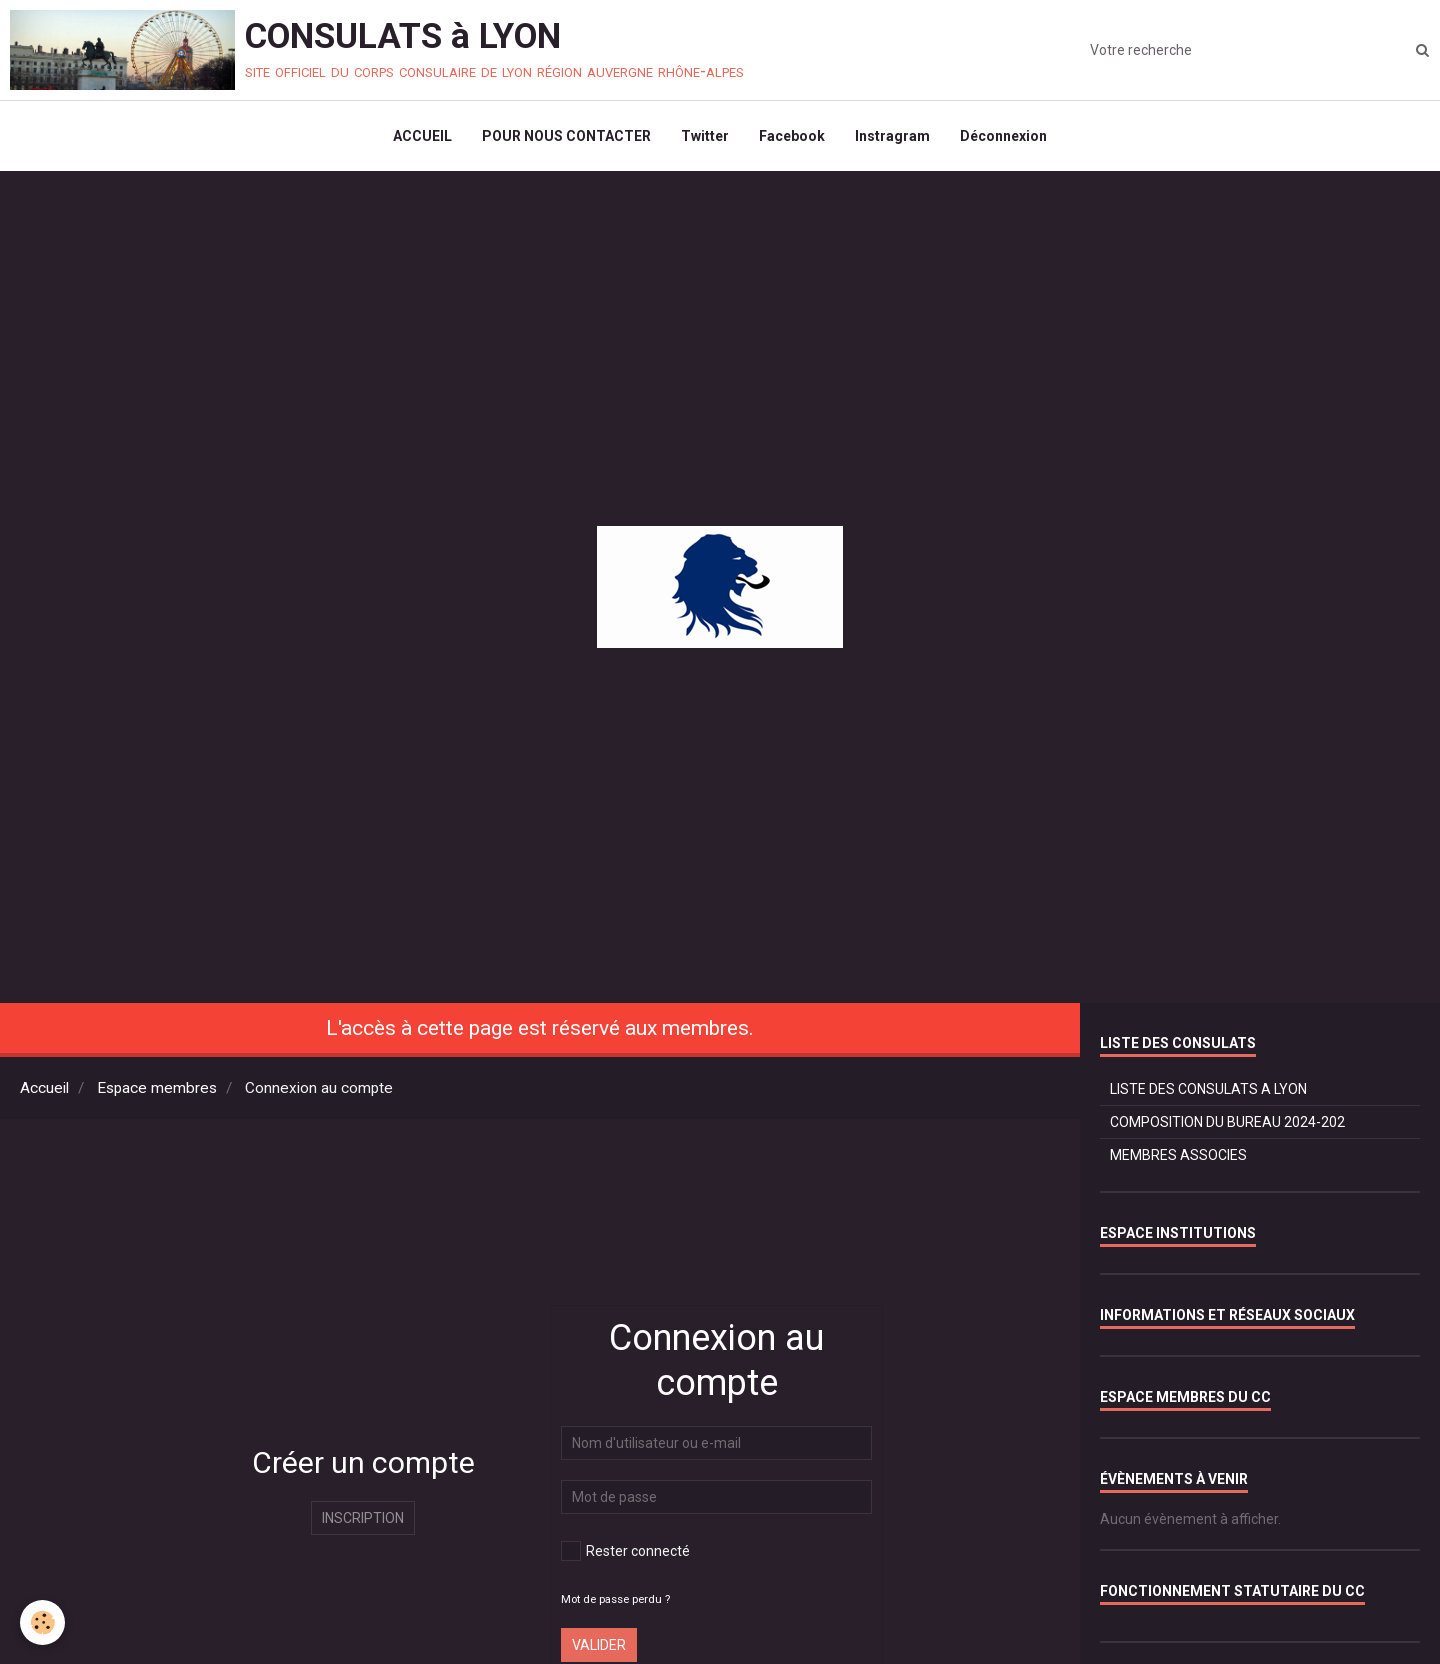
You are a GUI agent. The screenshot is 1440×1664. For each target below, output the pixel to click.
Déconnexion (1003, 136)
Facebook (792, 136)
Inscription (363, 1518)
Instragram (892, 136)
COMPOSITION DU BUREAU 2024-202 (1227, 1122)
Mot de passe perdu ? (615, 1599)
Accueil (44, 1088)
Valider (599, 1645)
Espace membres (157, 1088)
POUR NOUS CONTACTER (566, 136)
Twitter (705, 136)
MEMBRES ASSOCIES (1178, 1155)
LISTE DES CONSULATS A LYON (1208, 1089)
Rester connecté (625, 1551)
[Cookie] (42, 1622)
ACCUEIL (422, 136)
